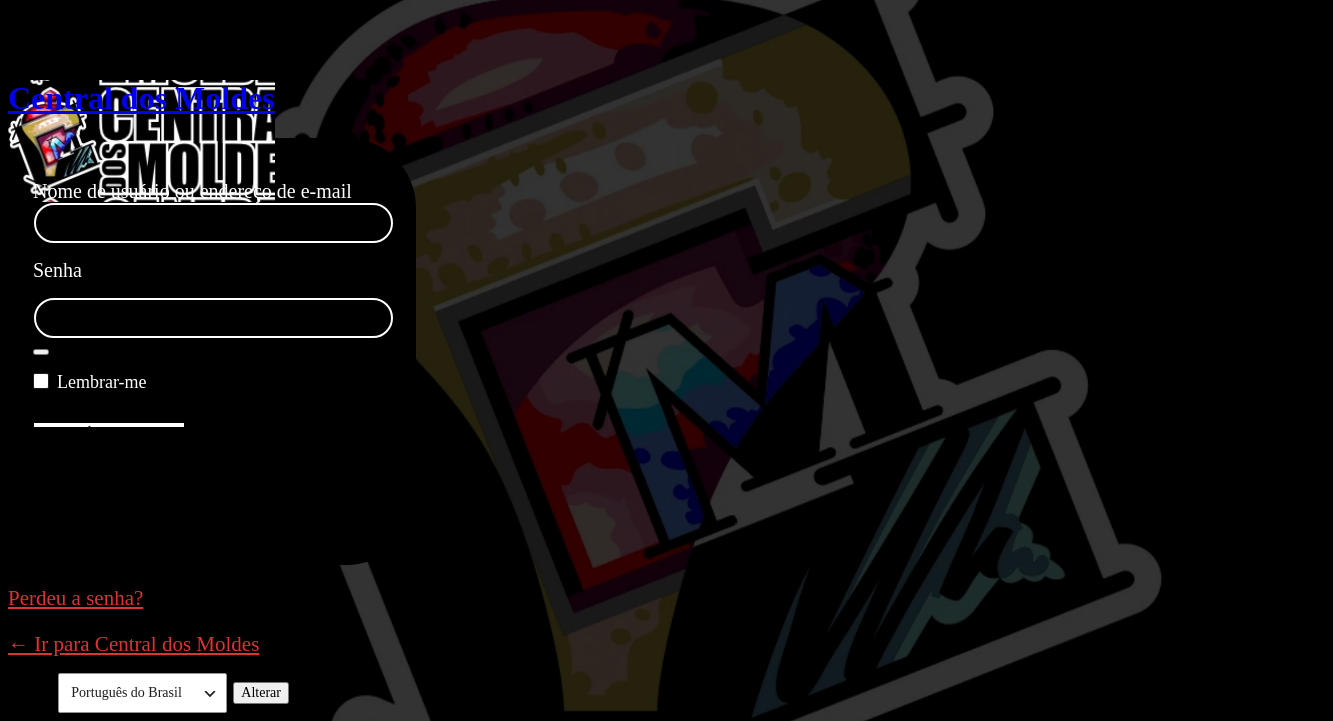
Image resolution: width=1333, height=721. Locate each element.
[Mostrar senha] (41, 352)
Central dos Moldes (141, 98)
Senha (57, 270)
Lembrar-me (102, 382)
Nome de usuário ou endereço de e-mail (192, 191)
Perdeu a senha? (75, 598)
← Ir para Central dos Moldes (133, 644)
